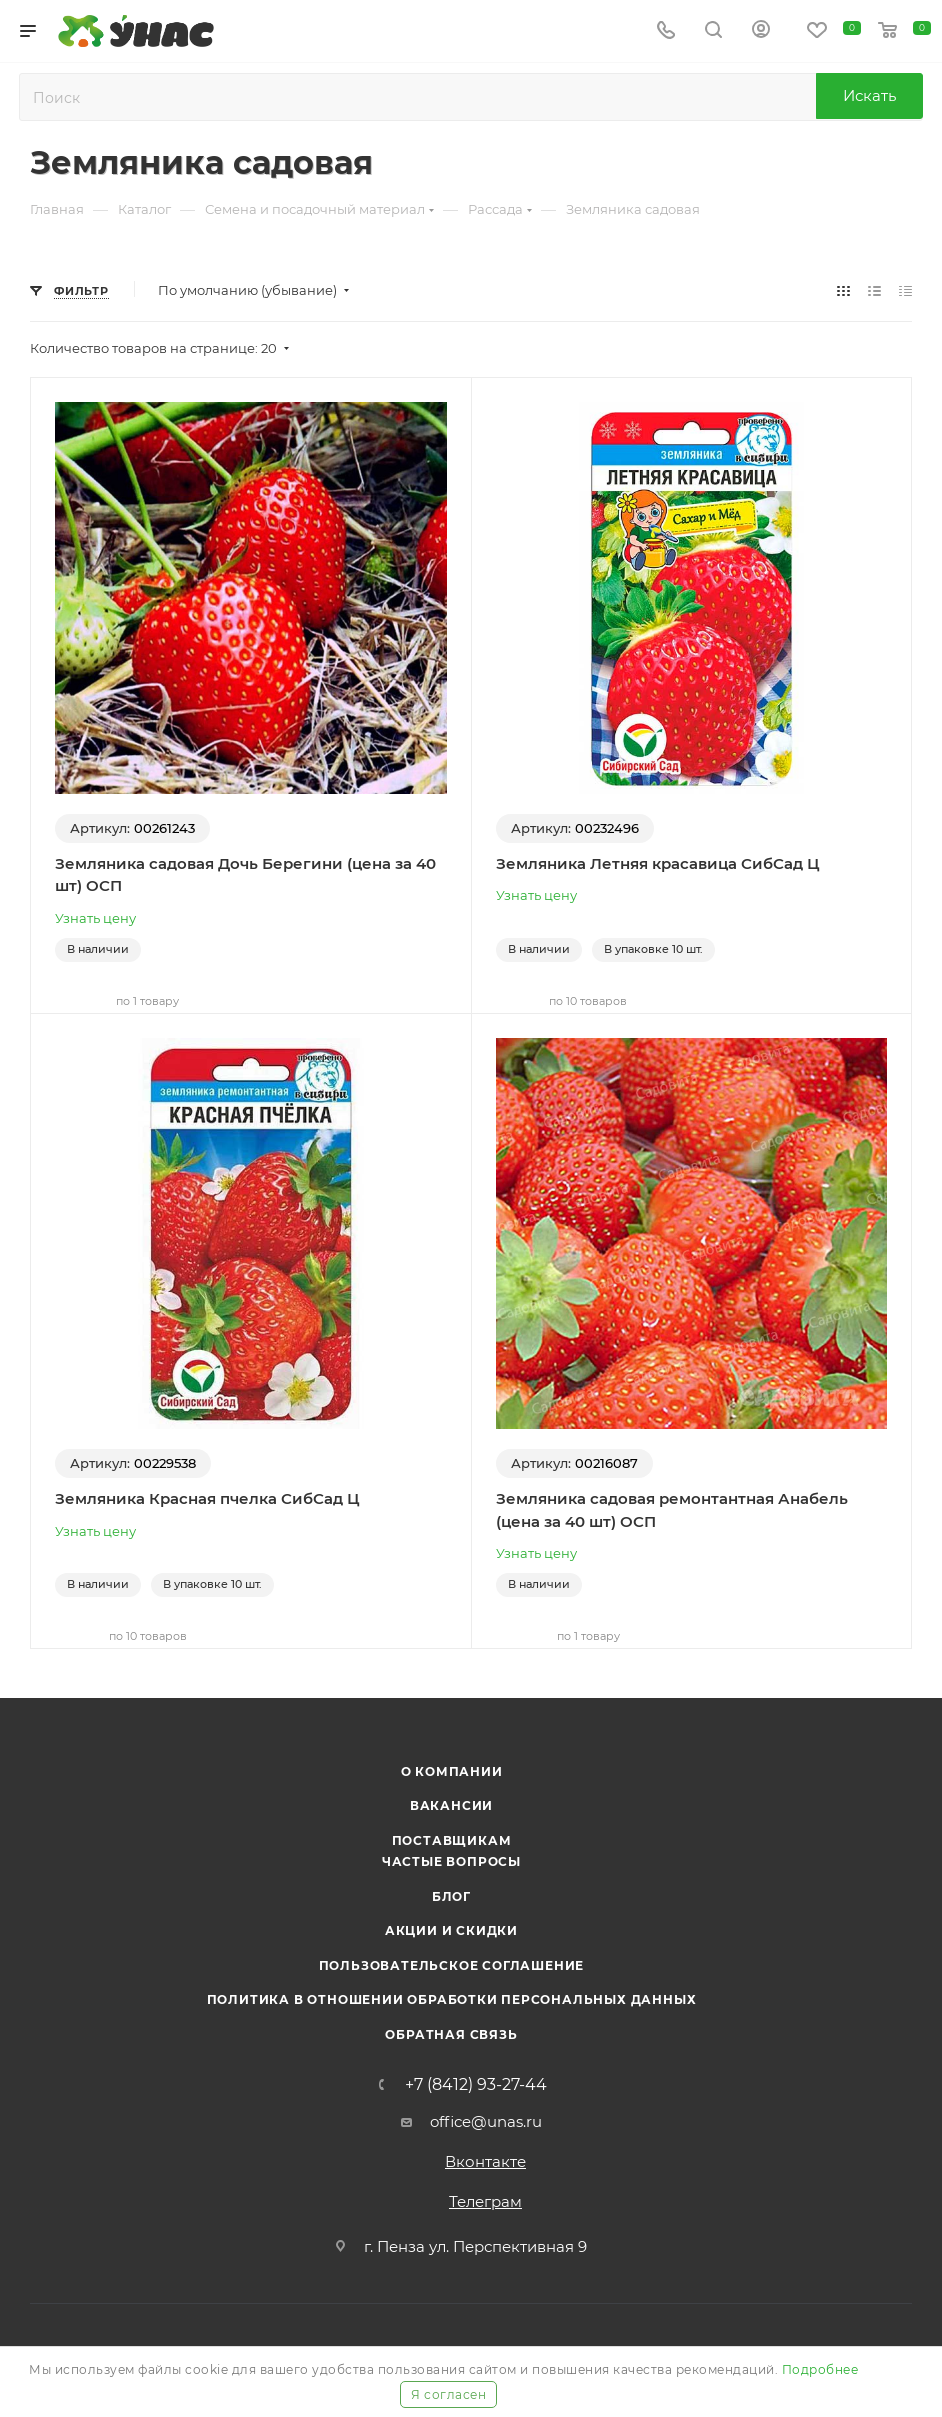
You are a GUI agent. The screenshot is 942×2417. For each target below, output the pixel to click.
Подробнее (820, 2369)
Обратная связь (451, 2034)
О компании (452, 1771)
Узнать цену (95, 918)
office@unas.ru (486, 2121)
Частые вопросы (451, 1861)
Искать (869, 95)
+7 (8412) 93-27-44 (476, 2085)
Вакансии (451, 1805)
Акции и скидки (451, 1930)
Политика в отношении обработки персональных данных (452, 1999)
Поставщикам (452, 1840)
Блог (451, 1896)
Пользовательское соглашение (452, 1965)
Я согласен (448, 2394)
